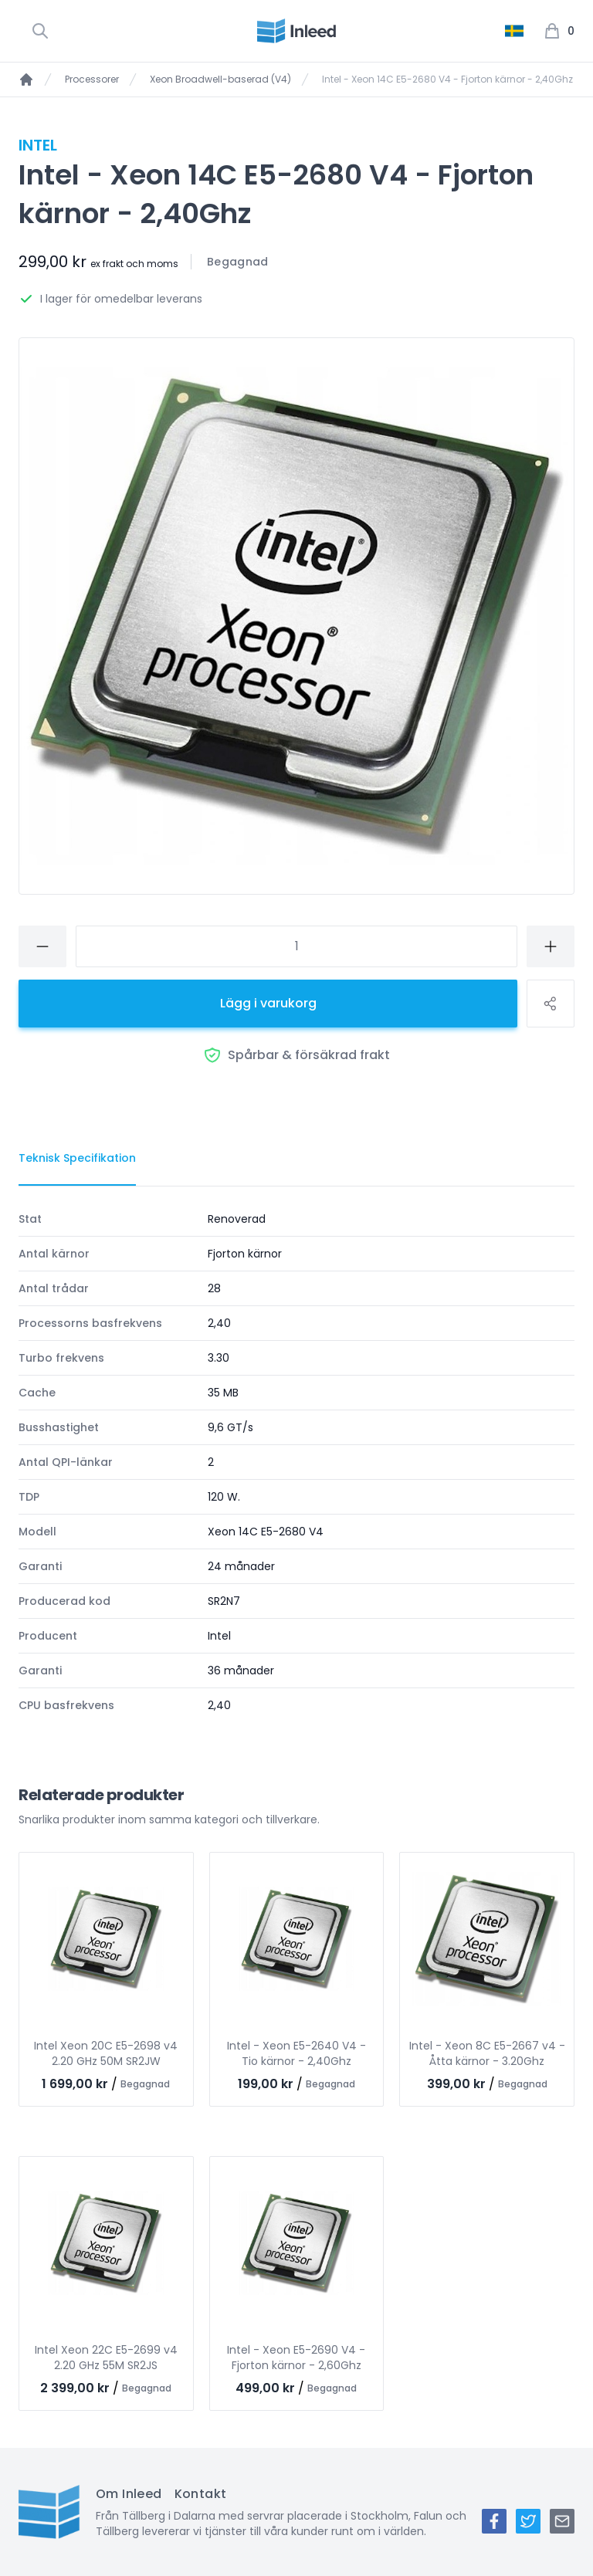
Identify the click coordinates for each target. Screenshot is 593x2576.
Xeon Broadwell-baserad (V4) (220, 79)
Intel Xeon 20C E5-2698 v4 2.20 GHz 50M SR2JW (106, 2053)
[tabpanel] (296, 1462)
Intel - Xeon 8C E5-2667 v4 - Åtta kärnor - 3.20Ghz (487, 2053)
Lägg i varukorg (268, 1003)
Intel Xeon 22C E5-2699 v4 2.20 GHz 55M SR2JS (106, 2357)
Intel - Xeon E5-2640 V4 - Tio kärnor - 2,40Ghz (296, 2053)
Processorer (92, 79)
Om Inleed (129, 2494)
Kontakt (201, 2494)
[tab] (77, 1159)
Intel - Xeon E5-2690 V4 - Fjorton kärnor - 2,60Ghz (296, 2357)
